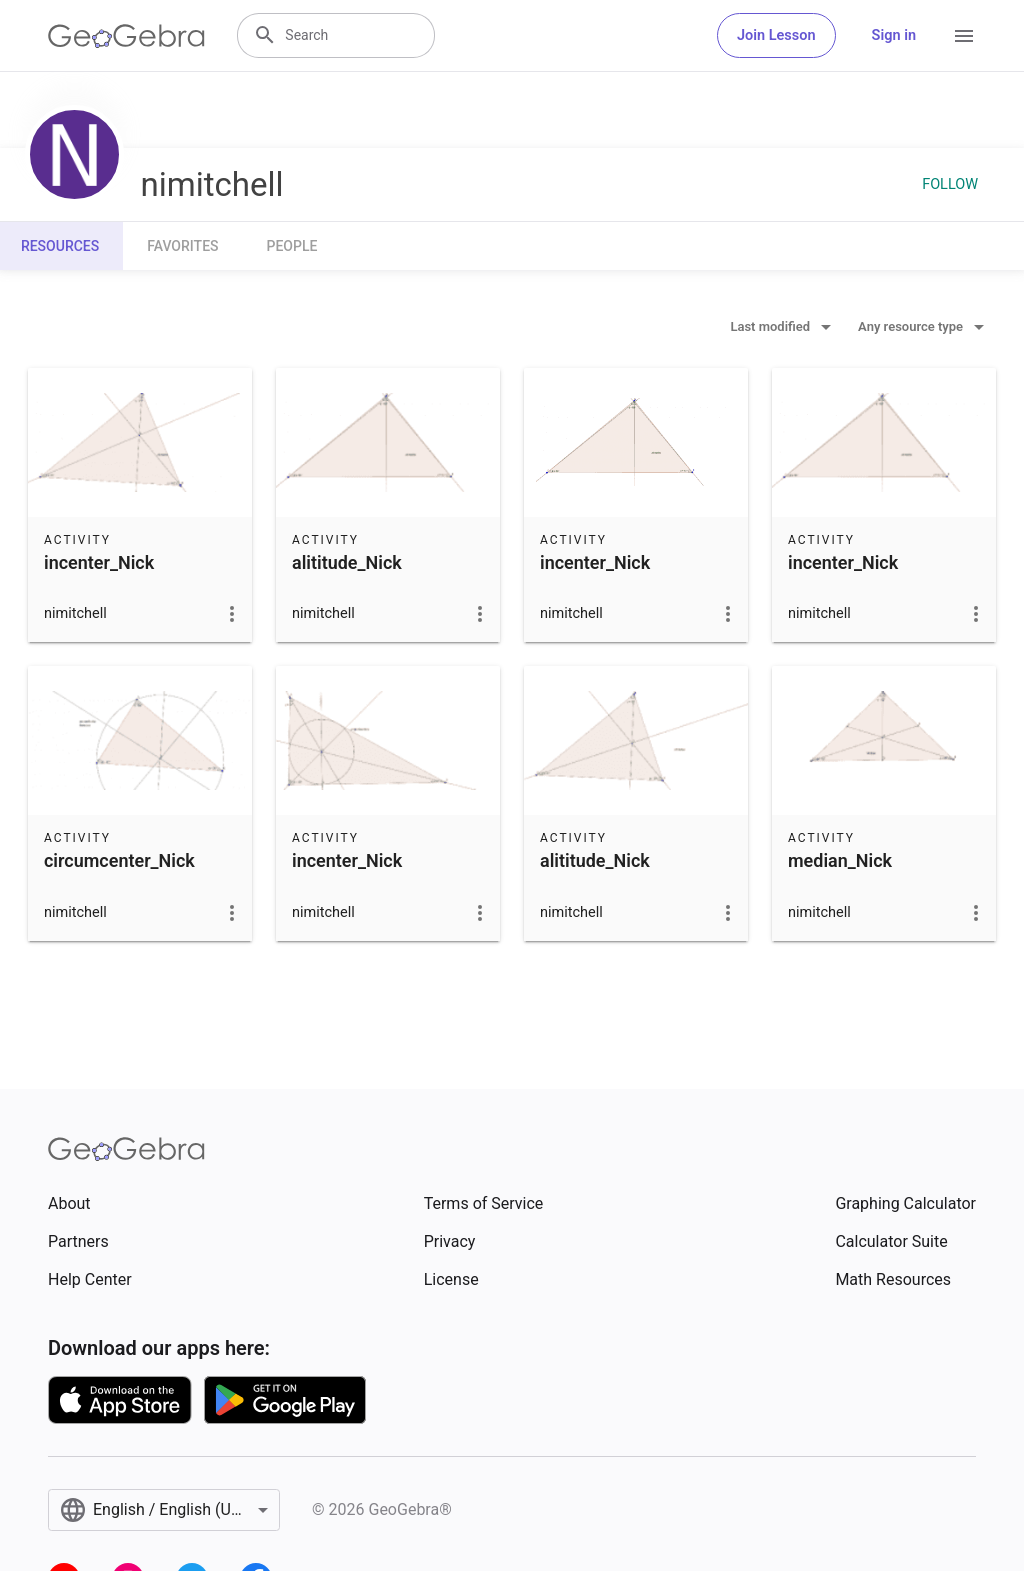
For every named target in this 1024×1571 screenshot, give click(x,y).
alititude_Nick (347, 562)
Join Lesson (776, 35)
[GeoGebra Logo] (126, 36)
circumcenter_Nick (119, 860)
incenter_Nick (99, 562)
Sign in (894, 35)
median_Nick (840, 860)
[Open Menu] (964, 36)
